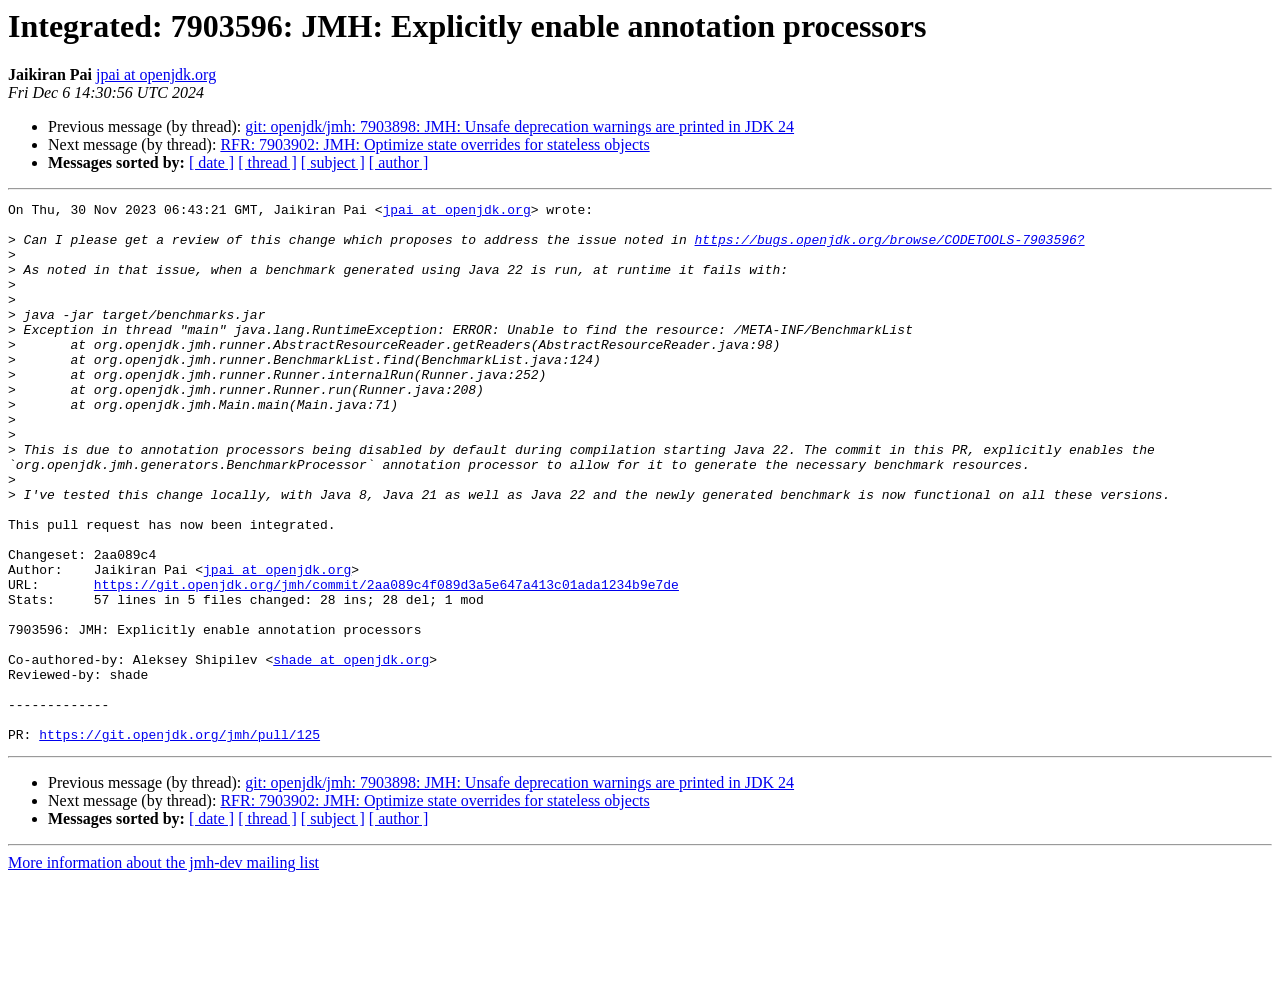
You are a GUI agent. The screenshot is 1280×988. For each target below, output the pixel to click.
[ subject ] (333, 162)
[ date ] (211, 162)
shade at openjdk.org (351, 752)
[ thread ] (267, 162)
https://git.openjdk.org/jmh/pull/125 (179, 842)
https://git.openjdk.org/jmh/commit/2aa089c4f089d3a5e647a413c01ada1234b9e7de (386, 662)
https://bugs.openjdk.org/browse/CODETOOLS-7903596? (889, 248)
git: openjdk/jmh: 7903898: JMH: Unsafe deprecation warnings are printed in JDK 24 (519, 126)
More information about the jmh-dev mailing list (163, 970)
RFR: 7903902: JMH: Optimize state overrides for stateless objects (434, 144)
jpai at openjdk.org (156, 74)
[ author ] (399, 162)
